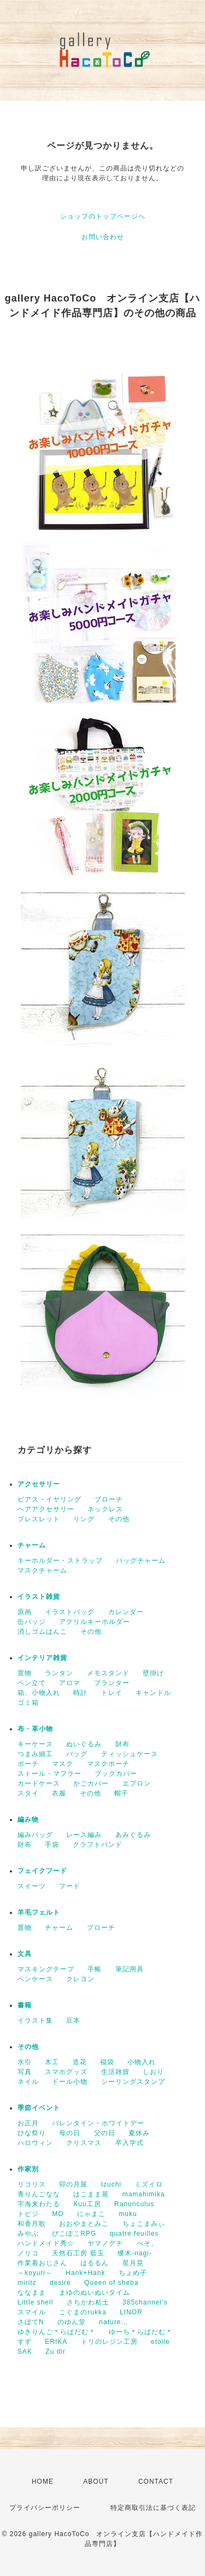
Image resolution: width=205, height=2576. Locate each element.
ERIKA (56, 2341)
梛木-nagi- (135, 2253)
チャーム (31, 1545)
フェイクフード (42, 1871)
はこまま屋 (91, 2194)
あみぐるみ (133, 1835)
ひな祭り (31, 2133)
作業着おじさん (42, 2263)
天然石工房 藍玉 (78, 2253)
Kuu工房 (87, 2204)
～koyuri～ (34, 2273)
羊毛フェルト (38, 1912)
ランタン (59, 1673)
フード (69, 1886)
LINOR (131, 2312)
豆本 (73, 2020)
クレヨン (80, 1979)
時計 (80, 1693)
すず (24, 2341)
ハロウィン (35, 2143)
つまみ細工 (35, 1754)
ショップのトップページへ (102, 216)
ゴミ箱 (28, 1702)
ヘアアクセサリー (45, 1509)
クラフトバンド (97, 1844)
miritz (27, 2283)
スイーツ (31, 1886)
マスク (62, 1764)
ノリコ (28, 2253)
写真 (24, 2072)
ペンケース (35, 1979)
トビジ (28, 2214)
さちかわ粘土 (88, 2302)
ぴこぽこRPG (74, 2233)
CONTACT (155, 2481)
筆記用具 (129, 1969)
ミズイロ (148, 2184)
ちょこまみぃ (143, 2224)
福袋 (107, 2062)
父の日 (104, 2133)
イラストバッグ (70, 1612)
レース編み (84, 1835)
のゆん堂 (71, 2322)
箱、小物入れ (38, 1693)
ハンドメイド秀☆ (45, 2243)
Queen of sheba (111, 2283)
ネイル (28, 2081)
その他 (119, 1519)
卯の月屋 (73, 2184)
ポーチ (28, 1764)
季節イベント (38, 2108)
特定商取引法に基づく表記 (153, 2508)
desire (60, 2283)
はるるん (94, 2263)
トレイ (111, 1693)
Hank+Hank (85, 2273)
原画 (24, 1612)
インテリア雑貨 (42, 1658)
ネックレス (105, 1509)
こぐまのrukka (82, 2312)
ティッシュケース (129, 1754)
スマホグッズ (66, 2072)
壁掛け (153, 1673)
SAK (24, 2351)
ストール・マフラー (49, 1773)
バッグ (76, 1754)
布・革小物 (35, 1729)
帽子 (121, 1793)
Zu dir (55, 2351)
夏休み (139, 2133)
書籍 (24, 2005)
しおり (153, 2072)
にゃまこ (91, 2214)
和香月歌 (31, 2224)
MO (57, 2214)
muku (128, 2214)
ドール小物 (69, 2081)
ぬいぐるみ (84, 1744)
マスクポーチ (108, 1764)
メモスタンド (108, 1673)
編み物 (28, 1819)
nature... (113, 2322)
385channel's (144, 2302)
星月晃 (133, 2263)
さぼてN (30, 2322)
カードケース (38, 1783)
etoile (160, 2341)
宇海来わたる (38, 2204)
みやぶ (28, 2233)
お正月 (28, 2123)
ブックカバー (116, 1773)
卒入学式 (129, 2143)
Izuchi (111, 2184)
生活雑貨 (115, 2072)
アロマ (69, 1683)
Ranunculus (134, 2204)
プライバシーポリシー (44, 2508)
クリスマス (84, 2143)
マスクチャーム (42, 1570)
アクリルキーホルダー (94, 1622)
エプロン (136, 1783)
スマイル (31, 2312)
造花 (80, 2062)
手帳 (94, 1969)
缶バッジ (31, 1622)
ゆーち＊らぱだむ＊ (141, 2332)
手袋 (52, 1844)
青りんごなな (38, 2194)
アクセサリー (38, 1484)
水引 (24, 2062)
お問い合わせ (102, 237)
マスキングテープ (45, 1969)
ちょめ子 (133, 2273)
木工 (52, 2062)
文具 (24, 1954)
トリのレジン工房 (109, 2341)
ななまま (31, 2292)
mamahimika (143, 2194)
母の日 (69, 2133)
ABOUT (95, 2481)
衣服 (59, 1793)
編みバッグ (35, 1835)
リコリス (31, 2184)
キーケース (35, 1744)
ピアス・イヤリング (49, 1499)
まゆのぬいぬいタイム (94, 2292)
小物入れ (141, 2062)
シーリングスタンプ (133, 2081)
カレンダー (126, 1612)
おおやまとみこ (84, 2224)
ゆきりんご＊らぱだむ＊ (56, 2332)
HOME (43, 2481)
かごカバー (91, 1783)
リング (84, 1519)
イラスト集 (35, 2020)
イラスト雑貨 (38, 1596)
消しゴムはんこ (42, 1631)
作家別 (28, 2169)
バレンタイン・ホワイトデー (98, 2123)
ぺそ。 (147, 2243)
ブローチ (109, 1499)
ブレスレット (38, 1519)
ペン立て (31, 1683)
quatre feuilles (134, 2233)
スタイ (28, 1793)
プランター (112, 1683)
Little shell (35, 2302)
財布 (122, 1744)
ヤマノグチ (105, 2243)
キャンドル (153, 1693)
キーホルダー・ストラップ (60, 1560)
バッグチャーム (141, 1560)
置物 (24, 1673)
